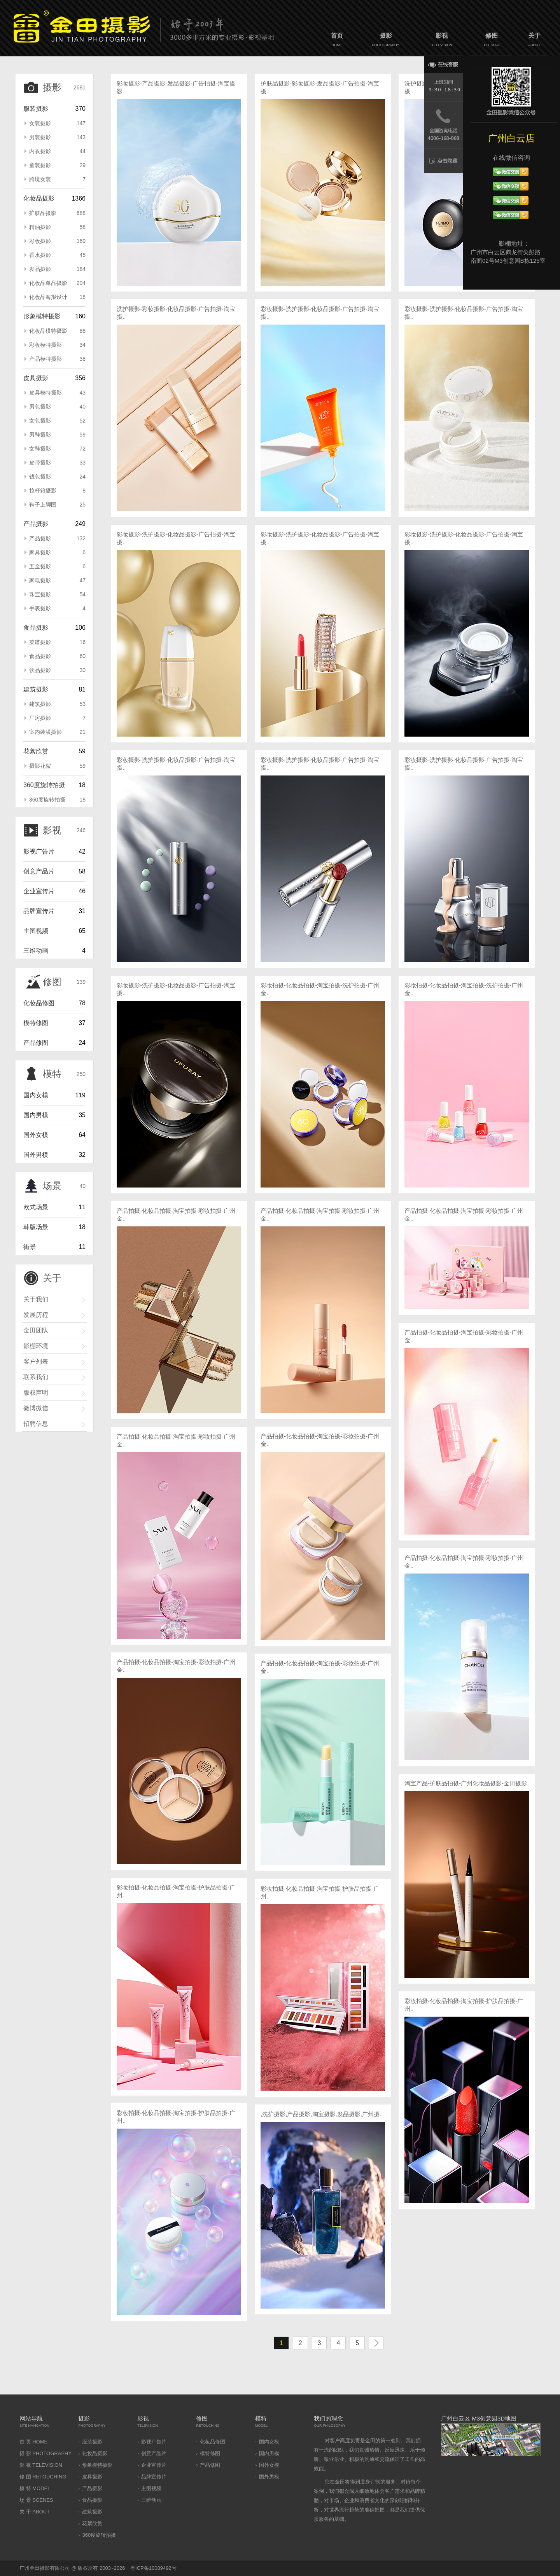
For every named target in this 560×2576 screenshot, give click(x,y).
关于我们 (35, 1299)
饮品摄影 (57, 670)
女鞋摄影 (57, 448)
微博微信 (35, 1408)
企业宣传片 (38, 891)
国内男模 (35, 1115)
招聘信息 (35, 1423)
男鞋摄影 (57, 434)
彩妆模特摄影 (57, 344)
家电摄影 (57, 580)
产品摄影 (35, 523)
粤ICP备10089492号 (153, 2568)
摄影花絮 (57, 765)
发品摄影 (57, 269)
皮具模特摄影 (57, 392)
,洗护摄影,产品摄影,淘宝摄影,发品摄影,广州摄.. (322, 2114)
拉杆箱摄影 (57, 490)
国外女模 (35, 1135)
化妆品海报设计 (57, 297)
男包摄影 (57, 406)
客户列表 (35, 1361)
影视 (441, 41)
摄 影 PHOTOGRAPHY (45, 2453)
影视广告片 (38, 851)
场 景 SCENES (36, 2500)
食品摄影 (35, 627)
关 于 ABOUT (34, 2512)
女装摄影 (57, 123)
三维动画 (35, 950)
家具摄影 (57, 552)
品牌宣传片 (38, 911)
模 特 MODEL (34, 2488)
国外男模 (35, 1154)
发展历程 (35, 1315)
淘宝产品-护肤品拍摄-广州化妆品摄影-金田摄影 (465, 1783)
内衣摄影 (57, 151)
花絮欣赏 (35, 751)
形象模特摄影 (42, 316)
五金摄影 (57, 566)
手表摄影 (57, 608)
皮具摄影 (35, 378)
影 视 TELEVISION (40, 2465)
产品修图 (35, 1042)
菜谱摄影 (57, 642)
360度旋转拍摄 (44, 785)
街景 (29, 1246)
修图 (492, 41)
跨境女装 (57, 179)
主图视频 (35, 930)
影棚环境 (35, 1346)
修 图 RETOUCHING (42, 2477)
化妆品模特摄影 (57, 330)
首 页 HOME (33, 2442)
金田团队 (35, 1330)
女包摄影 (57, 420)
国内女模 (35, 1095)
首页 (337, 41)
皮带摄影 (57, 462)
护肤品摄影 (57, 213)
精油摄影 (57, 227)
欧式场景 (35, 1207)
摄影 (386, 41)
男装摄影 (57, 137)
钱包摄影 (57, 476)
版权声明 (35, 1392)
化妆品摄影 (38, 198)
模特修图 (35, 1023)
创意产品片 (38, 871)
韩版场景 (35, 1227)
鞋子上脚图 (57, 504)
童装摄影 (57, 165)
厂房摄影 (57, 718)
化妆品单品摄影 (57, 283)
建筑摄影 (35, 689)
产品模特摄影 (57, 358)
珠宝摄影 (57, 594)
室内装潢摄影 (57, 732)
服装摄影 (35, 108)
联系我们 (35, 1377)
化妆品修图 (38, 1003)
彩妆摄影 (57, 241)
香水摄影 (57, 255)
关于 (534, 41)
